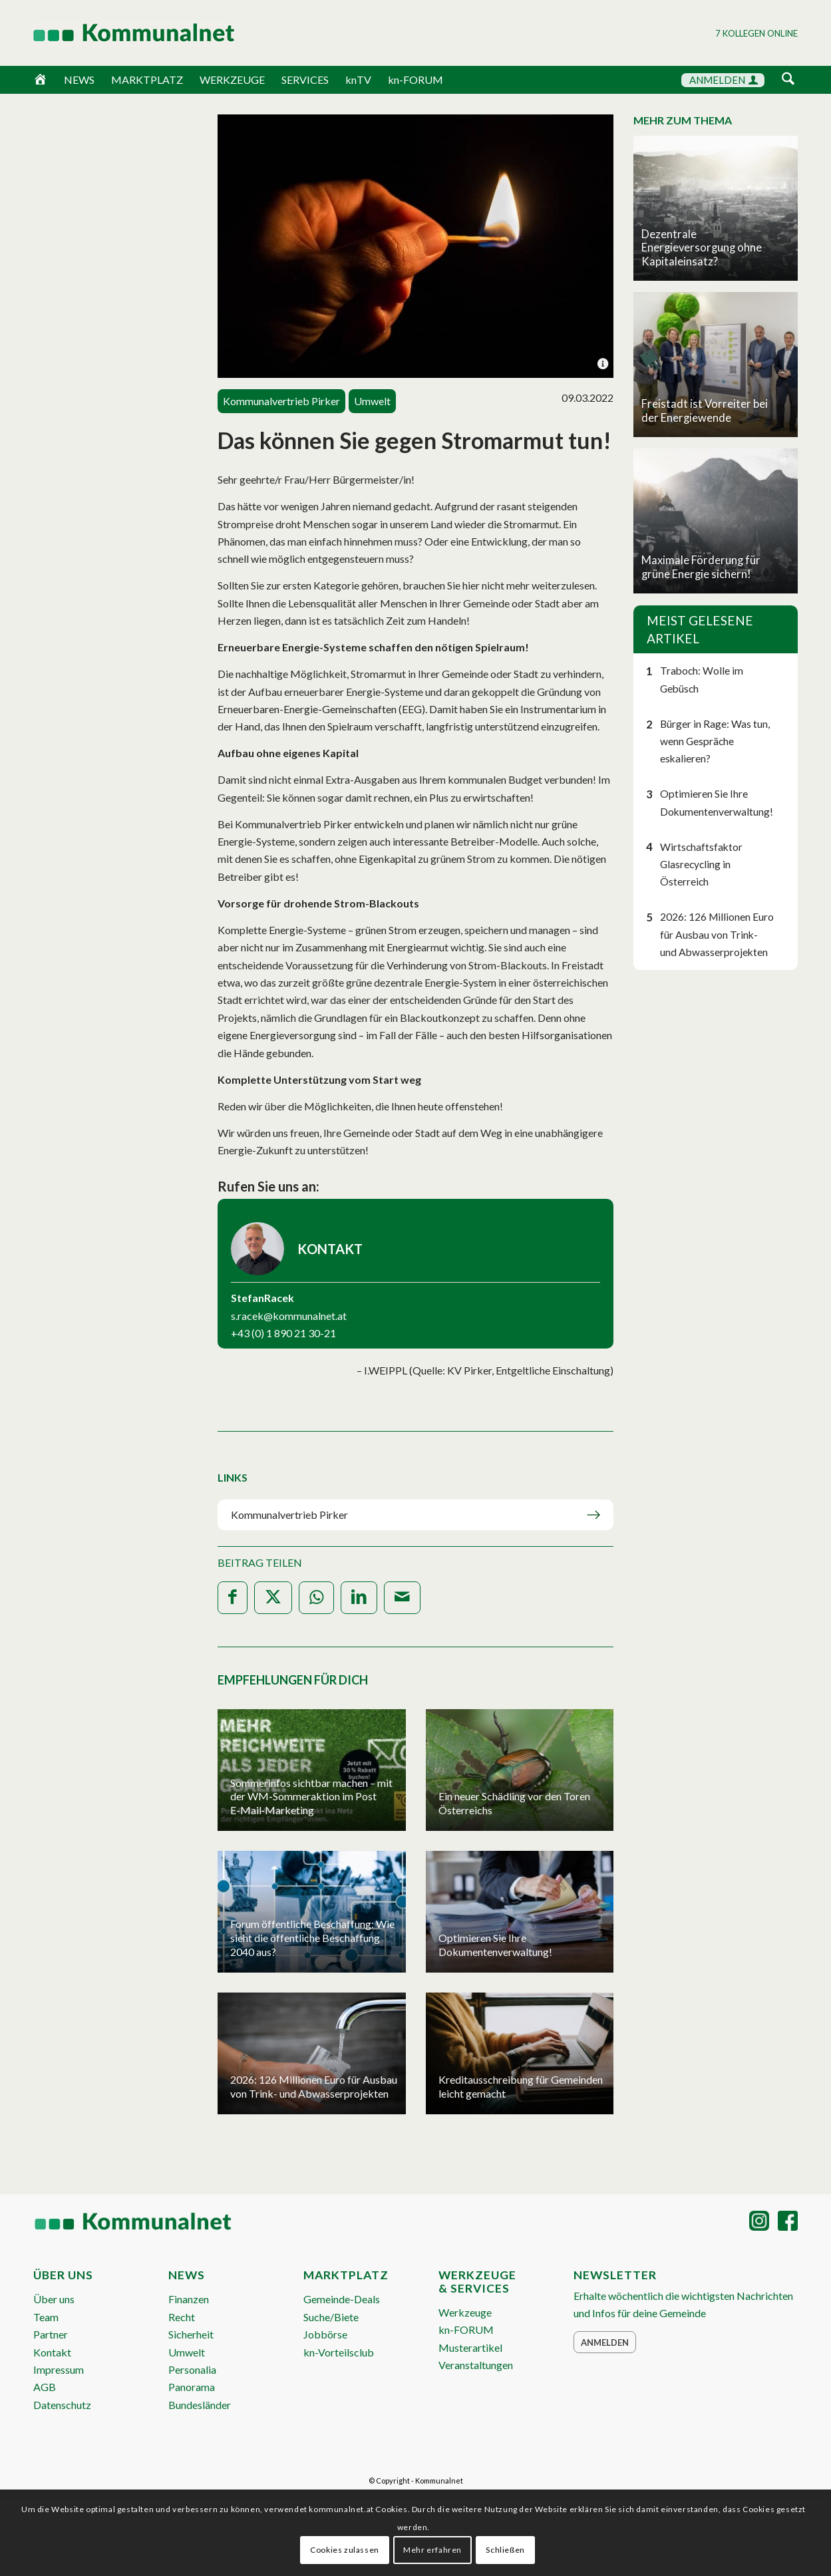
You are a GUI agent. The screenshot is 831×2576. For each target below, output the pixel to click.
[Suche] (788, 79)
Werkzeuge (465, 2312)
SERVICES (305, 79)
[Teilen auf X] (273, 1597)
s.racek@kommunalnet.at (289, 1315)
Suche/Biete (331, 2317)
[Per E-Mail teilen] (402, 1597)
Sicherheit (191, 2334)
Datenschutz (62, 2404)
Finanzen (188, 2299)
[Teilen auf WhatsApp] (316, 1597)
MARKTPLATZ (147, 79)
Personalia (192, 2369)
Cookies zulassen (344, 2550)
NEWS (79, 79)
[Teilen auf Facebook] (232, 1597)
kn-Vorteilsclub (338, 2352)
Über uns (54, 2299)
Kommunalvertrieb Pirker (289, 1514)
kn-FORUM (415, 79)
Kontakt (52, 2352)
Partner (50, 2334)
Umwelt (186, 2352)
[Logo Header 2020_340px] (117, 32)
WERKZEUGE (232, 79)
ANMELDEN (723, 80)
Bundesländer (199, 2404)
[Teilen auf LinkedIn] (359, 1597)
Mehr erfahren (432, 2550)
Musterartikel (470, 2347)
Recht (181, 2317)
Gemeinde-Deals (341, 2299)
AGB (44, 2386)
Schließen (505, 2550)
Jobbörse (325, 2334)
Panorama (191, 2386)
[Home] (40, 80)
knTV (358, 79)
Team (46, 2317)
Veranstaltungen (475, 2364)
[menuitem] (788, 80)
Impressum (58, 2369)
